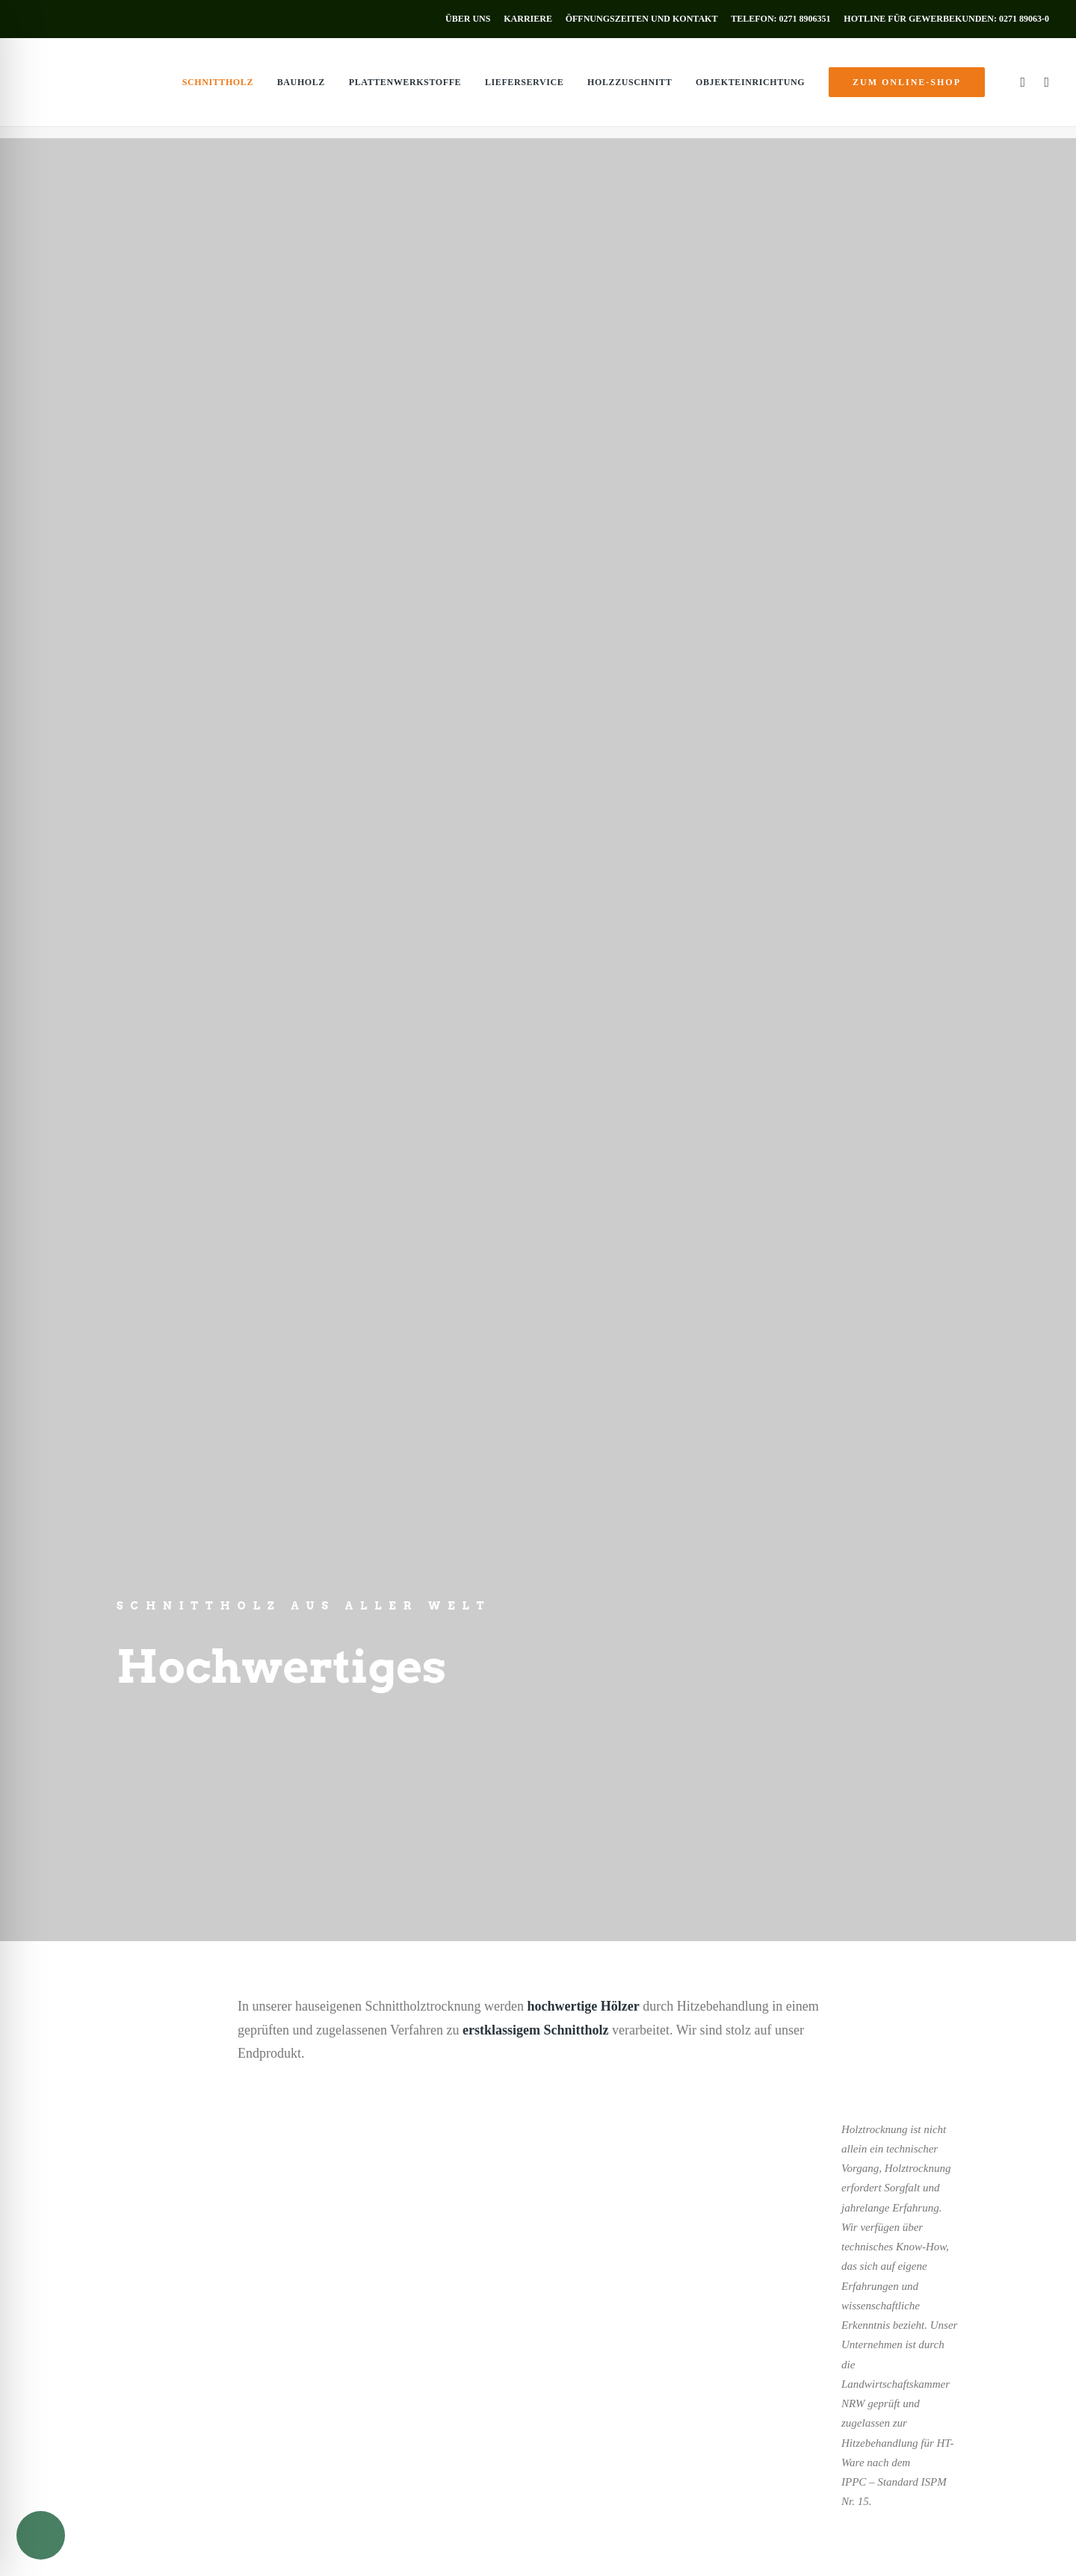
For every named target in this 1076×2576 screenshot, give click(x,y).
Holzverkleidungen (70, 2294)
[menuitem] (470, 19)
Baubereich (625, 1292)
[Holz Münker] (57, 88)
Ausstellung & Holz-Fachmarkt (97, 2373)
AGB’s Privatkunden (262, 2548)
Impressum (139, 2548)
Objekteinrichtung (750, 88)
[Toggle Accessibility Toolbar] (41, 2535)
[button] (1021, 88)
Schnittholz (217, 88)
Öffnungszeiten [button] (647, 2420)
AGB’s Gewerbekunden (356, 2548)
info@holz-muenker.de (650, 2367)
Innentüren (51, 2315)
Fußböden (49, 2334)
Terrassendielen (62, 2353)
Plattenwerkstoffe (405, 88)
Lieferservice (524, 88)
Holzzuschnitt (629, 88)
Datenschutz (191, 2548)
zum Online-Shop (105, 2401)
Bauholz (301, 88)
